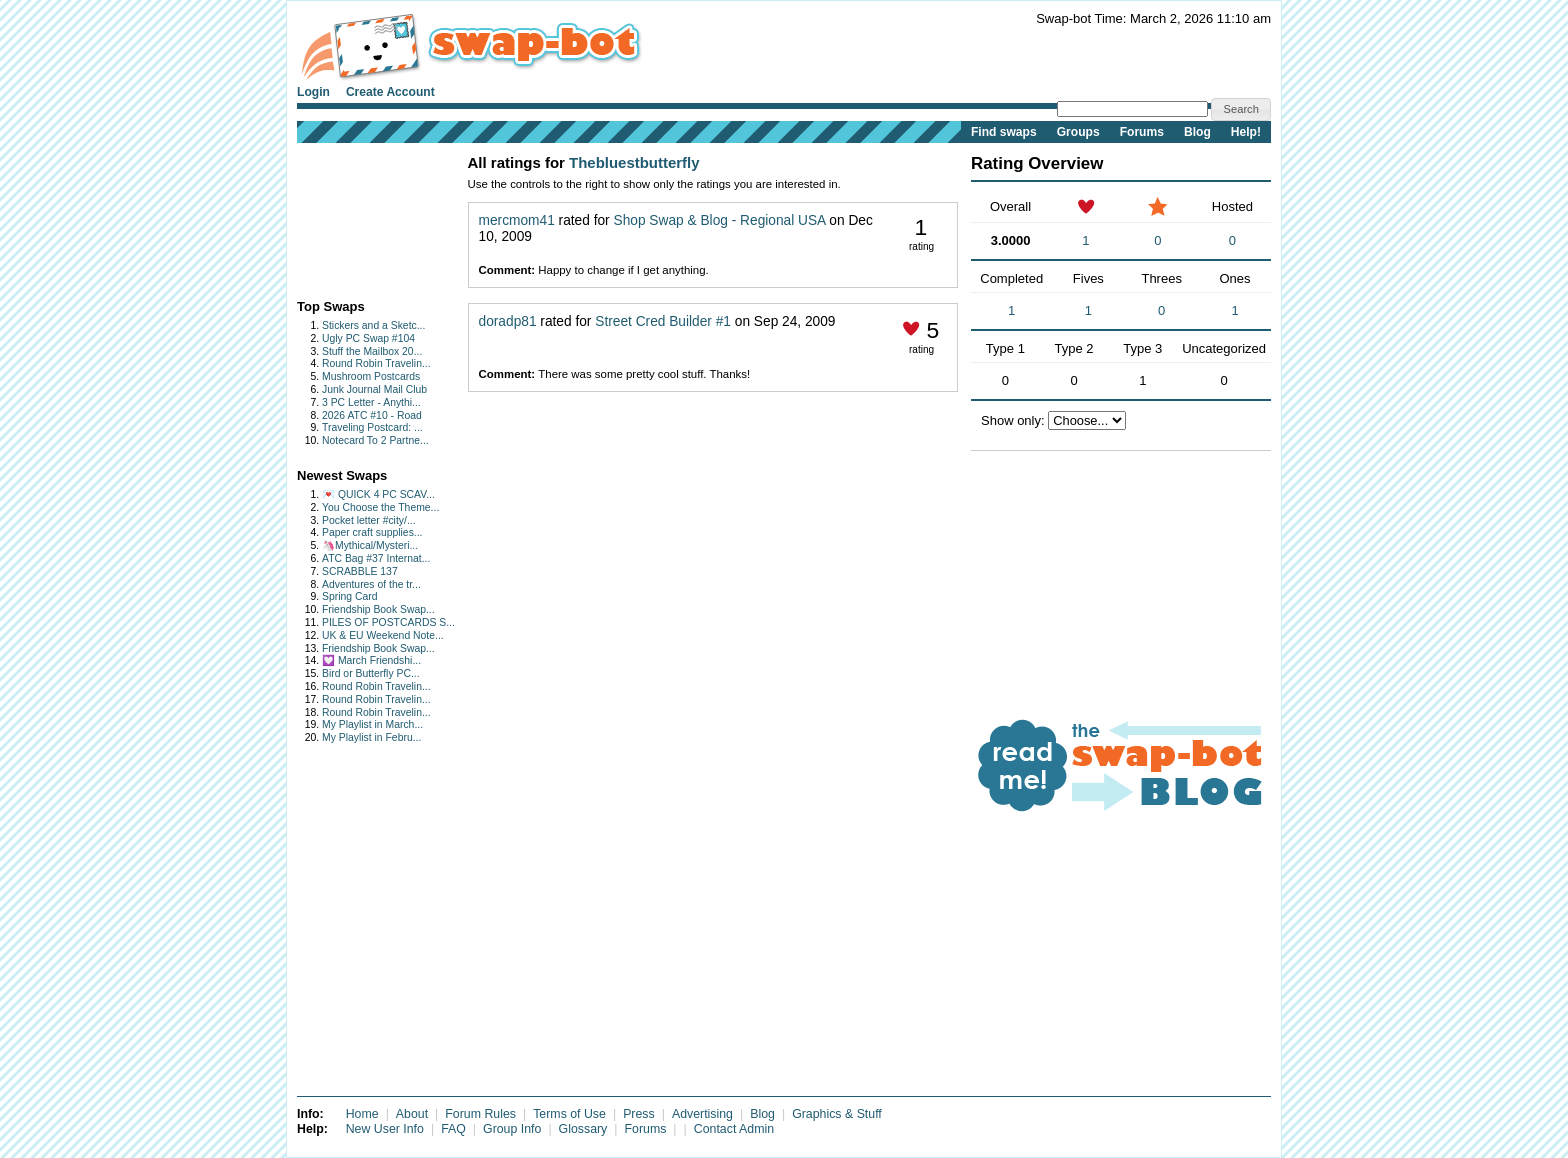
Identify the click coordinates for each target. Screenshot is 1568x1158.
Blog (1197, 132)
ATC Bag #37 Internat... (376, 558)
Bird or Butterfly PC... (371, 673)
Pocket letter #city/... (369, 520)
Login (313, 92)
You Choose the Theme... (380, 507)
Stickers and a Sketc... (373, 325)
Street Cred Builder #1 (663, 321)
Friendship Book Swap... (378, 609)
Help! (1246, 132)
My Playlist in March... (372, 724)
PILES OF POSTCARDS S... (388, 622)
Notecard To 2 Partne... (375, 440)
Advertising (702, 1114)
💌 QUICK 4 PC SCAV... (378, 494)
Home (362, 1114)
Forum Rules (480, 1114)
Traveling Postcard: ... (372, 427)
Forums (1142, 132)
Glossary (583, 1129)
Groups (1078, 132)
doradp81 (508, 321)
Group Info (512, 1129)
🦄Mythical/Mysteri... (370, 545)
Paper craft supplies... (372, 532)
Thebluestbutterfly (634, 162)
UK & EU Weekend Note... (383, 635)
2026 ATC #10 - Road (372, 415)
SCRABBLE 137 (360, 571)
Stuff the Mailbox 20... (372, 351)
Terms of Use (569, 1114)
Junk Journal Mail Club (374, 389)
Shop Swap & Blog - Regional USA (720, 220)
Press (639, 1114)
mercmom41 (517, 220)
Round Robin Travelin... (376, 363)
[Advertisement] (359, 216)
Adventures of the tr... (371, 584)
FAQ (453, 1129)
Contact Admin (734, 1129)
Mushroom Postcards (371, 376)
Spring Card (349, 596)
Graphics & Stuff (837, 1114)
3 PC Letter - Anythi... (371, 402)
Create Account (390, 92)
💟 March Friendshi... (371, 660)
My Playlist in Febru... (371, 737)
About (412, 1114)
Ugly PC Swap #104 (368, 338)
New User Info (385, 1129)
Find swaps (1004, 132)
